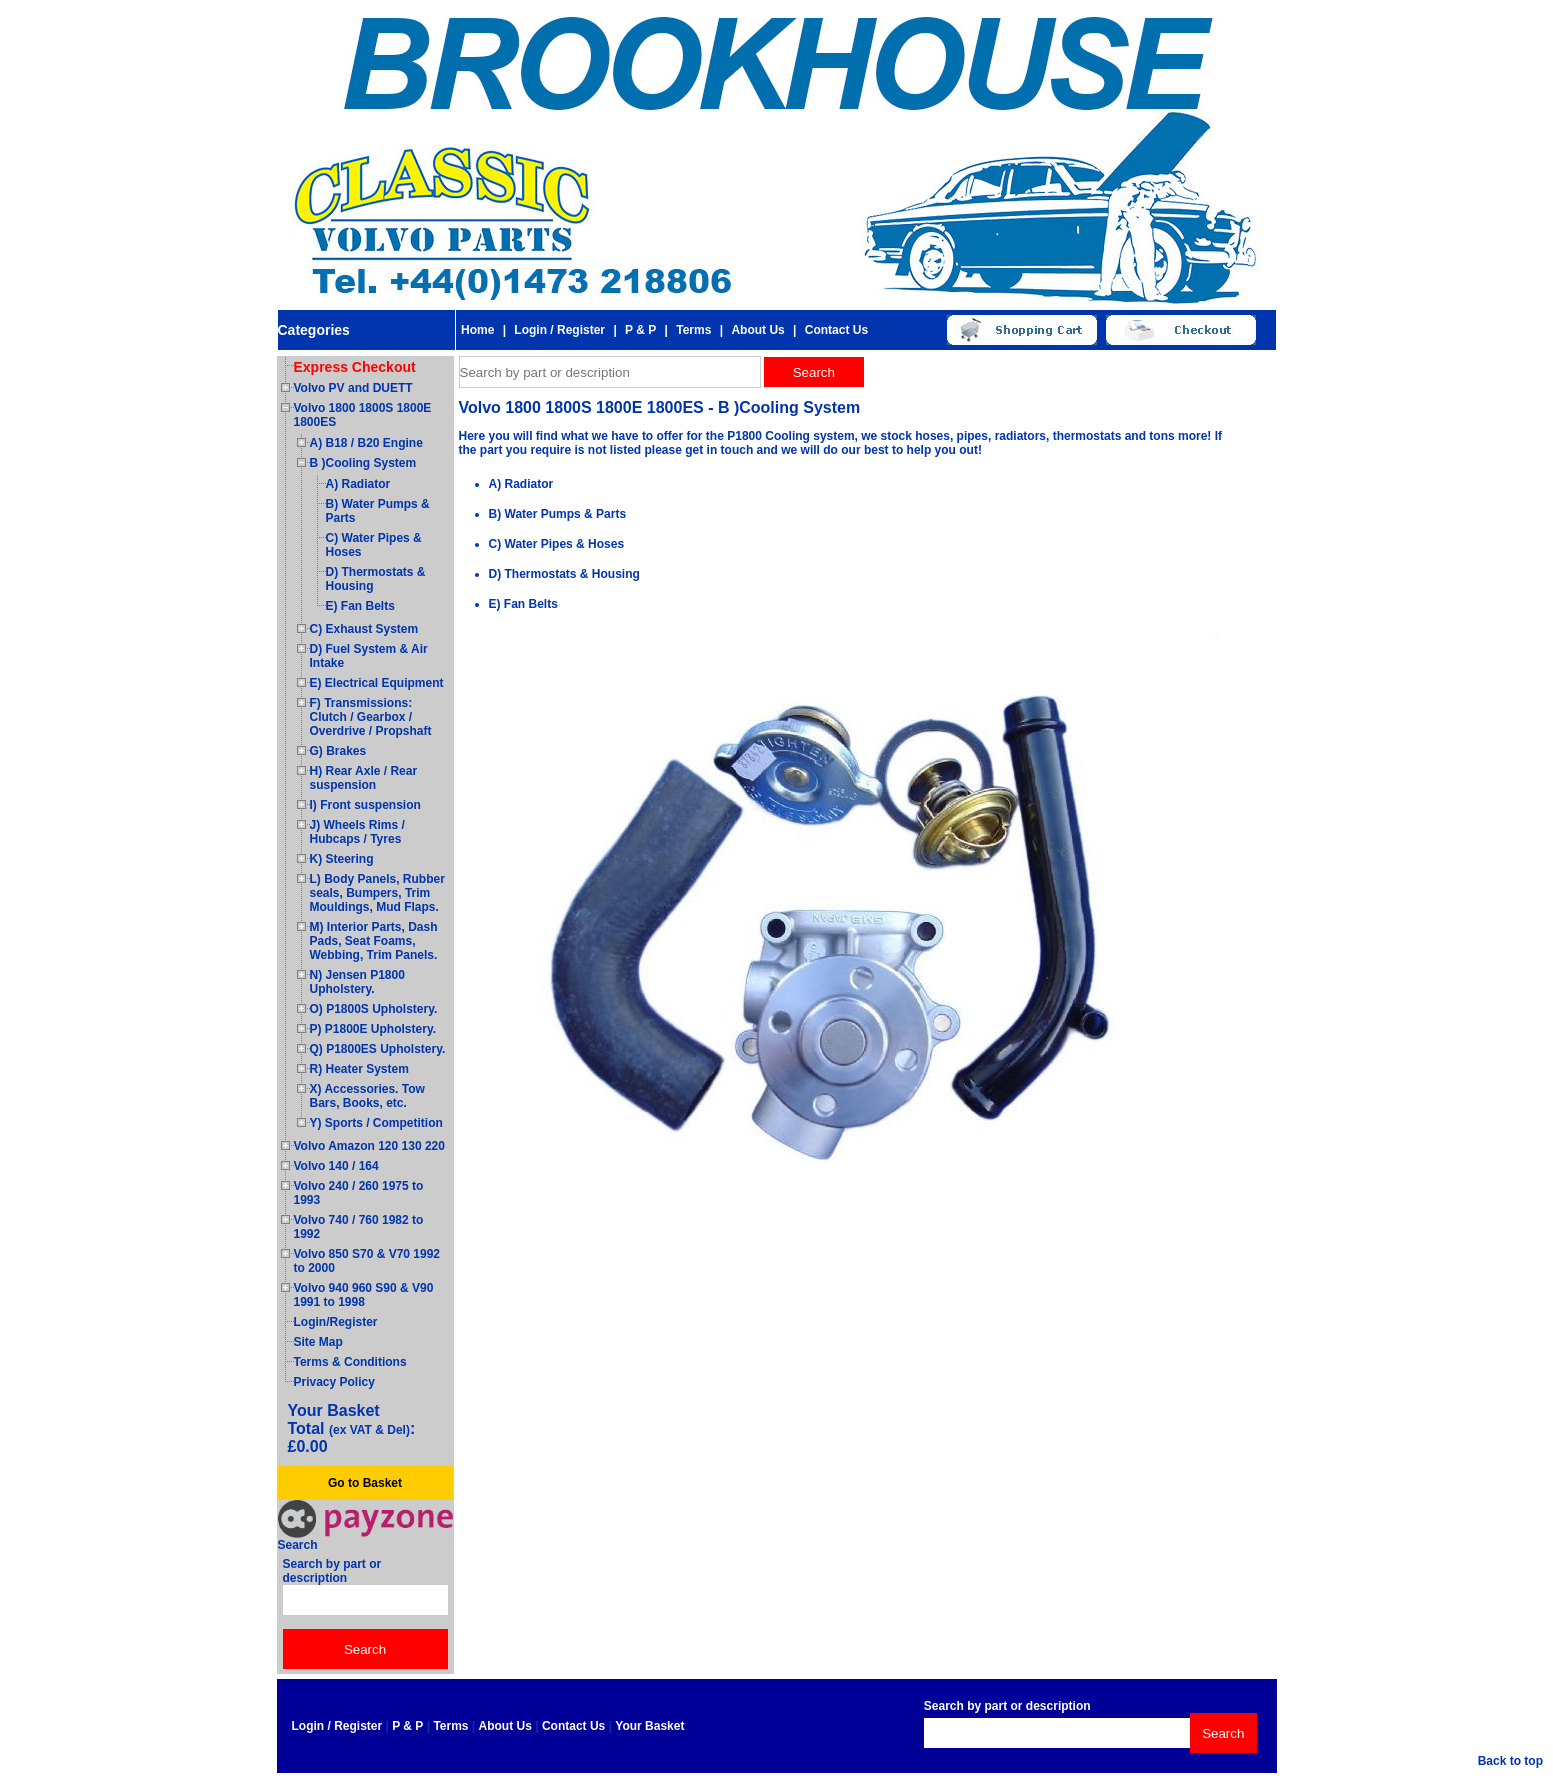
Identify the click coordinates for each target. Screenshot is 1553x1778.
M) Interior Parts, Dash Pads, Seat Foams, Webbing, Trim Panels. (374, 941)
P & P (640, 330)
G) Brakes (338, 751)
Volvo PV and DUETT (353, 388)
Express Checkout (355, 367)
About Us (757, 330)
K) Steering (342, 859)
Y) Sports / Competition (376, 1123)
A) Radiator (358, 484)
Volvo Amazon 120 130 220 (369, 1146)
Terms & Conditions (350, 1362)
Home (477, 330)
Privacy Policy (334, 1382)
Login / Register (559, 330)
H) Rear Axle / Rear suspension (364, 778)
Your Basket (649, 1726)
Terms (693, 330)
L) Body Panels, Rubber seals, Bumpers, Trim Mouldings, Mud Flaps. (377, 893)
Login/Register (336, 1322)
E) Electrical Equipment (377, 683)
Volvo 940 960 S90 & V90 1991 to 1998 (364, 1295)
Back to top (1510, 1761)
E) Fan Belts (360, 606)
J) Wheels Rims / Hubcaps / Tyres (357, 832)
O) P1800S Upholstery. (374, 1009)
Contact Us (836, 330)
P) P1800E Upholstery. (373, 1029)
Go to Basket (365, 1483)
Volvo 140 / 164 (336, 1166)
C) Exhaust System (364, 629)
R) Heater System (359, 1069)
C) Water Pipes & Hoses (557, 544)
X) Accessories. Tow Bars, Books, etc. (367, 1096)
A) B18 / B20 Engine (366, 443)
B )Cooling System (363, 463)
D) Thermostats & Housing (564, 574)
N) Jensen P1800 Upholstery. (357, 982)
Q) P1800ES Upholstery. (378, 1049)
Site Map (318, 1342)
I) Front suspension (365, 805)
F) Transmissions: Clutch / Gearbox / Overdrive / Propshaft (371, 717)
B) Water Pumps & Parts (558, 514)
